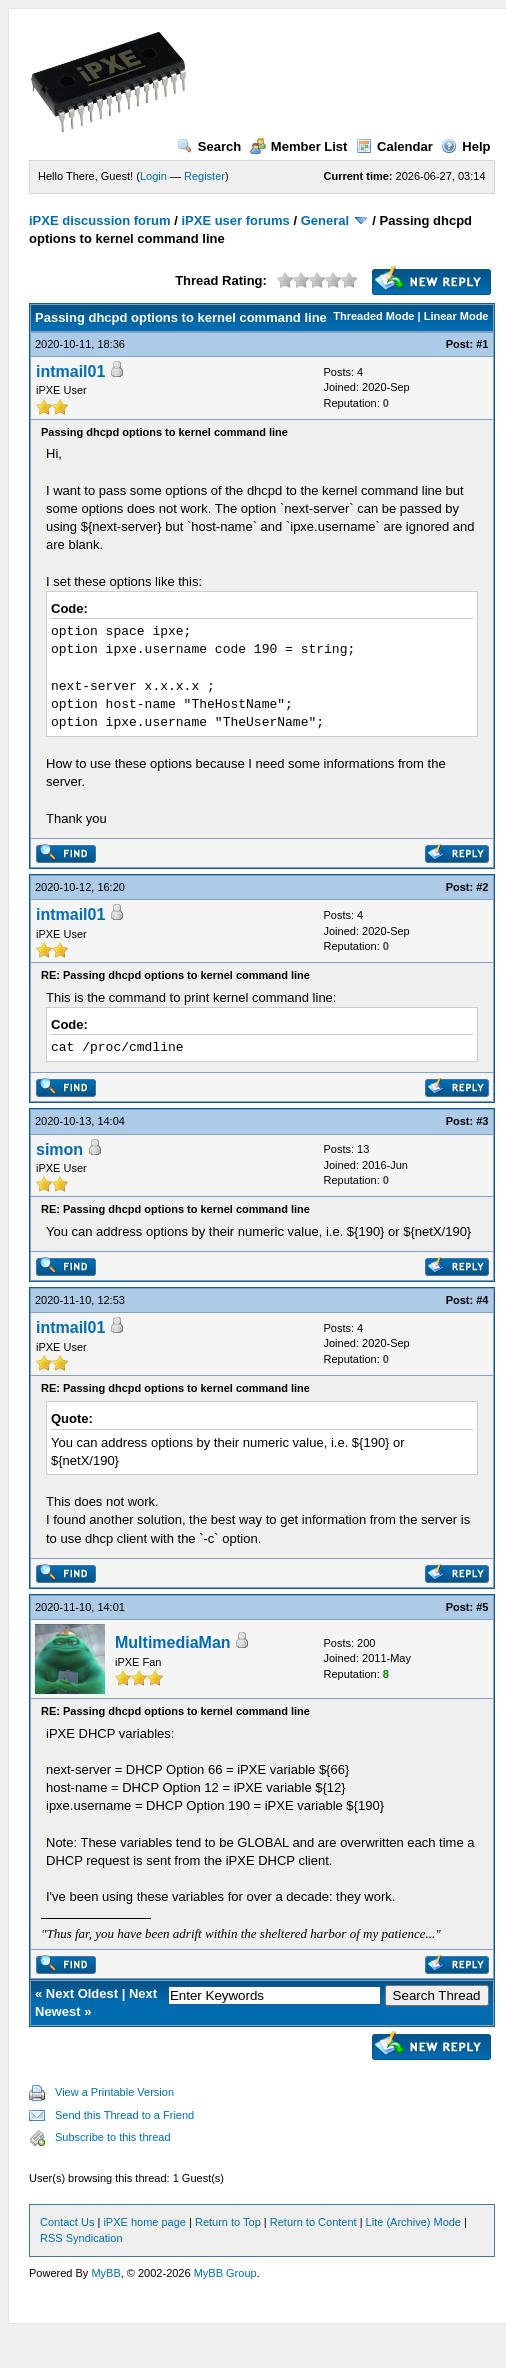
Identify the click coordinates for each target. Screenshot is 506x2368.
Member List (299, 146)
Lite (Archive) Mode (413, 2222)
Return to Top (228, 2222)
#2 (482, 887)
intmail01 (70, 371)
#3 (482, 1121)
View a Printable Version (114, 2092)
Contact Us (67, 2222)
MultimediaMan (173, 1642)
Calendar (394, 146)
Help (465, 146)
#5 (482, 1607)
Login (153, 176)
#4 (482, 1300)
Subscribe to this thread (113, 2137)
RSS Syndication (81, 2238)
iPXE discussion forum (100, 220)
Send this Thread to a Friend (124, 2115)
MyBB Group (225, 2273)
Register (204, 176)
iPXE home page (144, 2222)
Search (209, 146)
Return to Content (313, 2222)
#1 (482, 344)
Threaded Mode (373, 316)
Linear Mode (456, 316)
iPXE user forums (235, 220)
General (325, 220)
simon (59, 1149)
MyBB (105, 2273)
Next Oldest (82, 1993)
